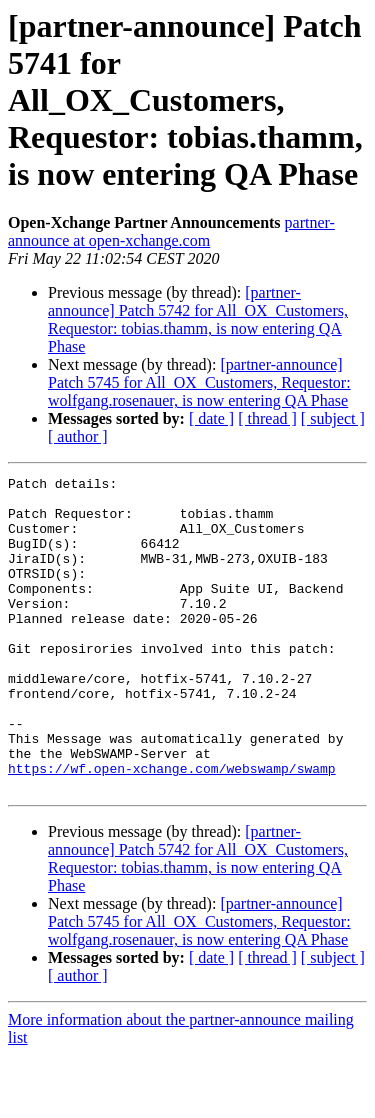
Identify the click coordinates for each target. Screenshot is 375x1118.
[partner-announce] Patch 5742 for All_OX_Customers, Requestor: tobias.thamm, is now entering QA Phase (198, 319)
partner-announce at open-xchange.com (171, 231)
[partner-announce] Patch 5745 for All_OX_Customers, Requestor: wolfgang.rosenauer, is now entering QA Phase (199, 382)
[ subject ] (333, 418)
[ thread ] (267, 418)
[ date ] (211, 418)
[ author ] (78, 436)
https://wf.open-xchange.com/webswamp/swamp (172, 828)
